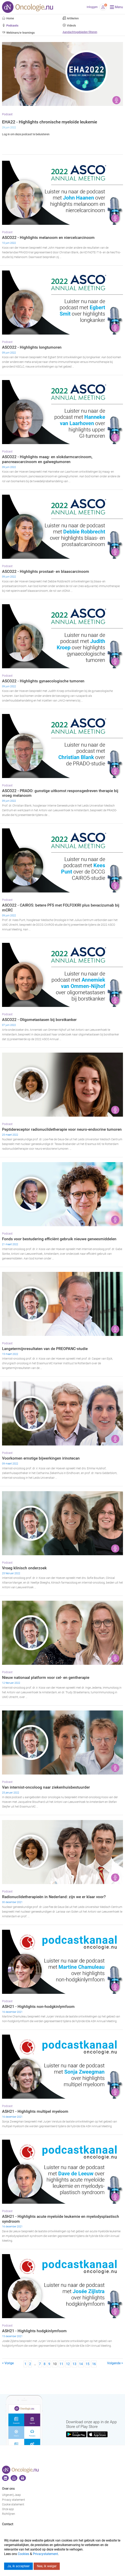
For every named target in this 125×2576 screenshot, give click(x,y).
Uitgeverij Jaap (11, 2495)
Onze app (8, 2509)
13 (74, 2364)
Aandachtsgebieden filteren (80, 32)
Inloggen (92, 7)
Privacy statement (13, 2500)
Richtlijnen (8, 2514)
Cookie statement (13, 2504)
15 (87, 2364)
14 (81, 2364)
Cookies (23, 2554)
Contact (7, 2524)
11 (61, 2364)
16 (94, 2364)
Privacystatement (45, 2554)
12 (68, 2364)
